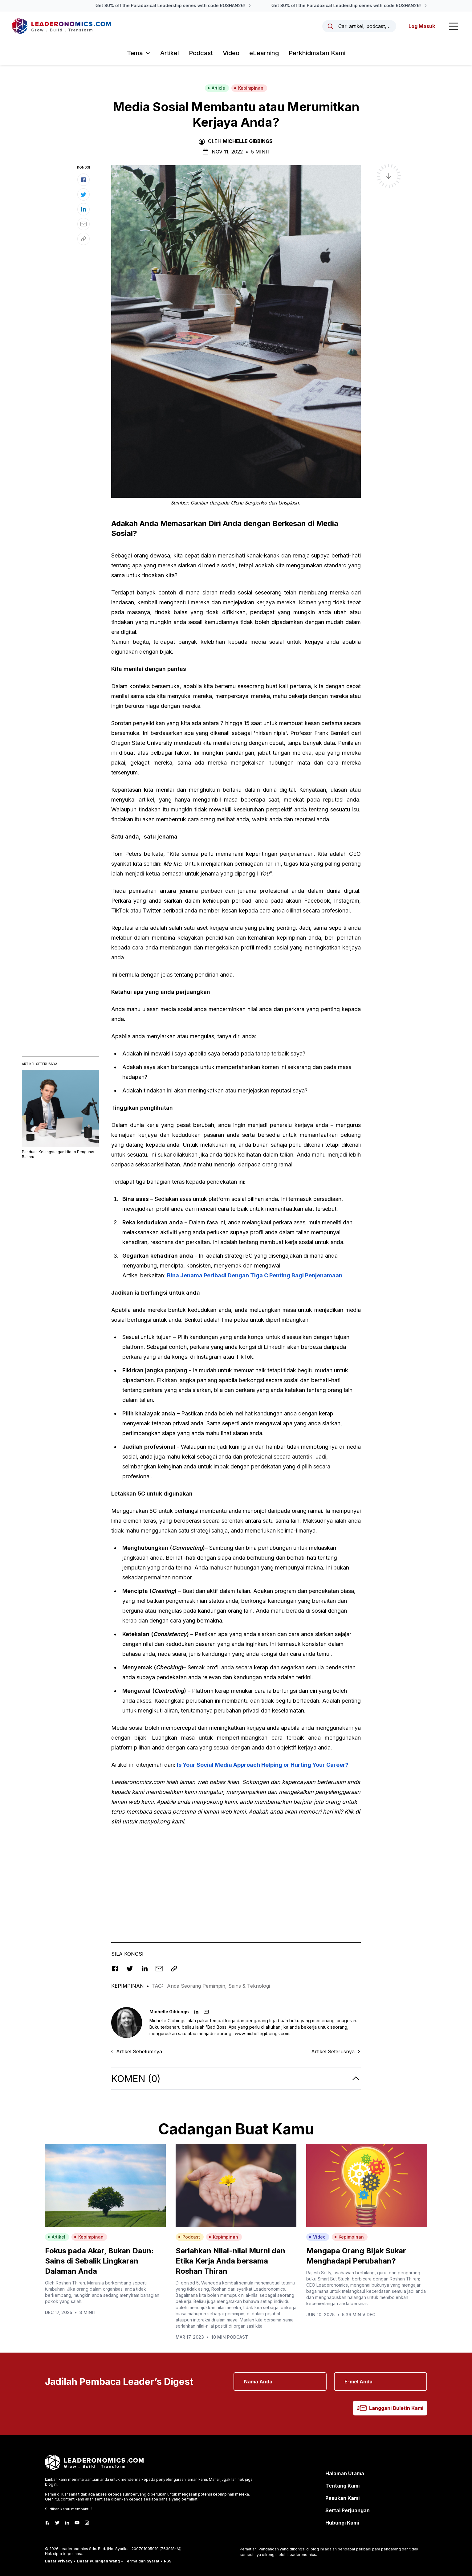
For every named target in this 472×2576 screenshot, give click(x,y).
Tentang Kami (342, 2486)
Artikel (169, 53)
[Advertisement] (236, 1874)
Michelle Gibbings (248, 141)
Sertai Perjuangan (347, 2510)
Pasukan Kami (342, 2498)
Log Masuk (422, 26)
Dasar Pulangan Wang (98, 2561)
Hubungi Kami (342, 2523)
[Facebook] (47, 2522)
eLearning (264, 53)
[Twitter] (57, 2522)
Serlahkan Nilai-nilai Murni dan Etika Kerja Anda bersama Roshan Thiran (230, 2261)
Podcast (201, 53)
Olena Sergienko (249, 503)
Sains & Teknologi (249, 1986)
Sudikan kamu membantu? (68, 2509)
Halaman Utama (344, 2473)
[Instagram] (86, 2522)
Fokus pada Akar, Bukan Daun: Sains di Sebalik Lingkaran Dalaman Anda (99, 2261)
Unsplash (288, 503)
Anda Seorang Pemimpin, (197, 1986)
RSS (167, 2561)
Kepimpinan (248, 88)
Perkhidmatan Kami (317, 53)
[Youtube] (77, 2522)
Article (216, 88)
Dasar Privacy (58, 2561)
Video (231, 53)
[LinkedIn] (67, 2522)
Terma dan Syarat (141, 2561)
